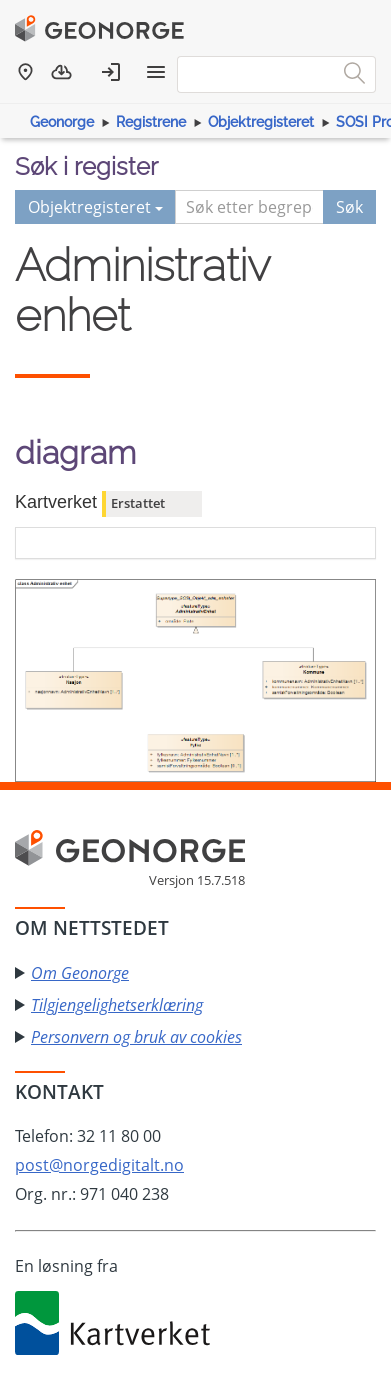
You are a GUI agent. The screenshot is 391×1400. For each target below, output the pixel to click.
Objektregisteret (261, 122)
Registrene (151, 122)
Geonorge (62, 122)
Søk (349, 207)
